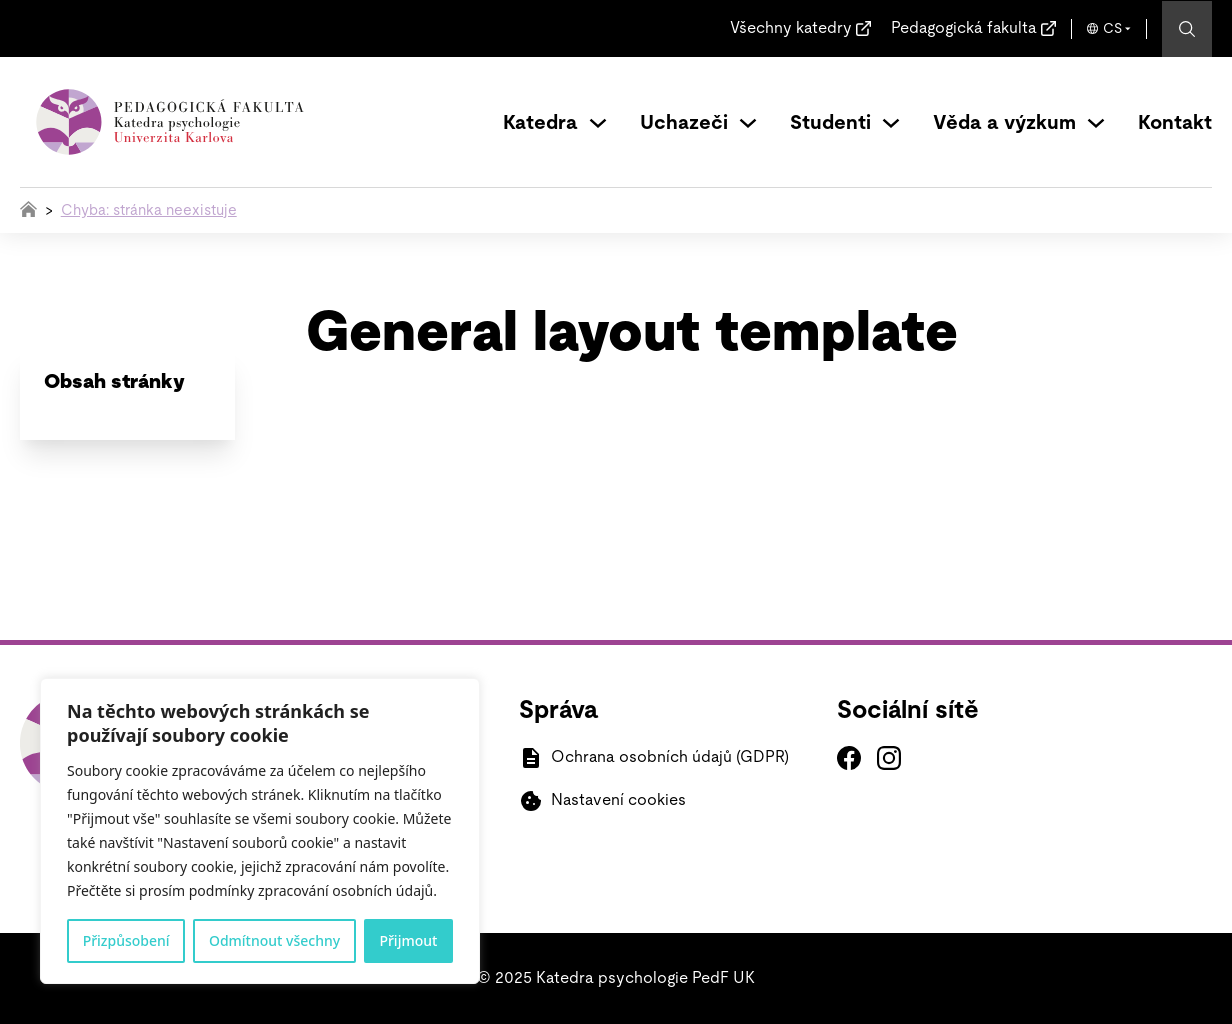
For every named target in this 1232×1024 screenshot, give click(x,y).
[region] (260, 831)
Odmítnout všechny (274, 940)
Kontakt (1175, 123)
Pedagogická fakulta (964, 28)
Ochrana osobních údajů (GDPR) (670, 757)
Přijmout (408, 940)
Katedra (540, 123)
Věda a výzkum (1004, 123)
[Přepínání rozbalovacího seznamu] (598, 123)
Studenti (830, 123)
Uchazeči (684, 123)
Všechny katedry (791, 28)
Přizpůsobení (126, 940)
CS (1112, 29)
